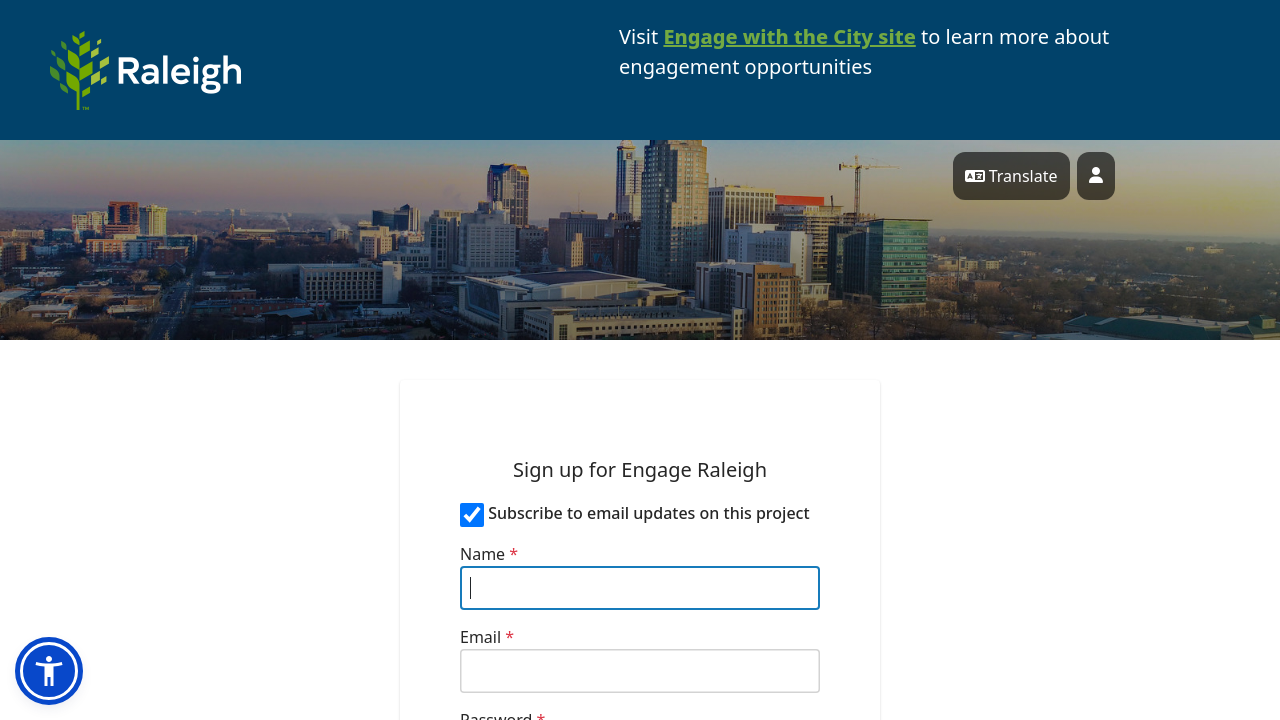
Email (487, 637)
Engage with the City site (789, 36)
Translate (1011, 176)
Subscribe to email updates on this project (648, 513)
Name (489, 554)
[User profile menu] (1096, 176)
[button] (49, 671)
